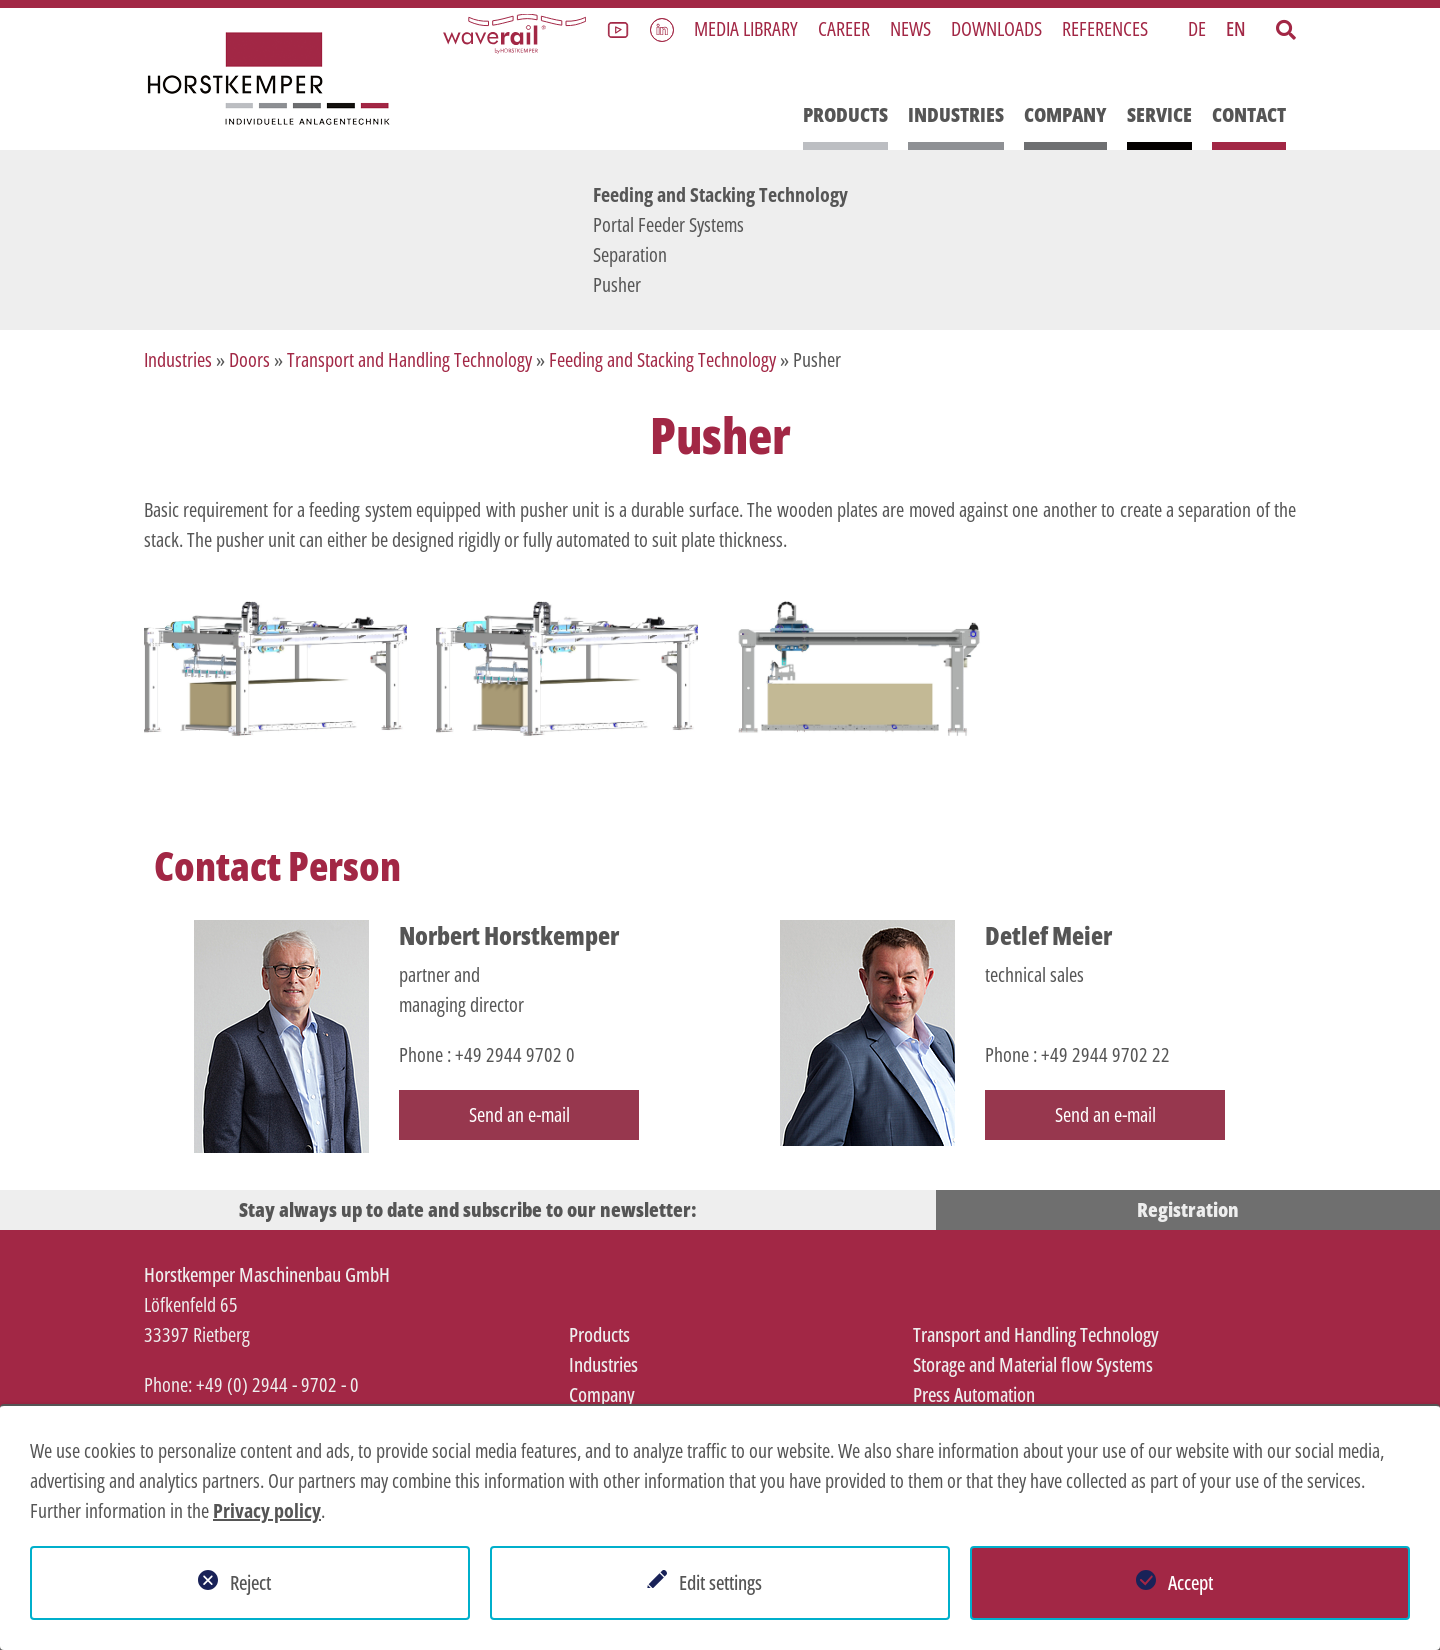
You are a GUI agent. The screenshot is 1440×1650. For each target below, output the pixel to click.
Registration (1188, 1209)
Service (1159, 114)
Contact (1249, 114)
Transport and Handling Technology (409, 359)
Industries (956, 114)
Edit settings (720, 1582)
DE (1197, 28)
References (1105, 28)
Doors (249, 359)
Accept (1190, 1582)
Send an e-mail (519, 1114)
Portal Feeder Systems (668, 224)
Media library (746, 28)
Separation (630, 254)
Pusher (617, 284)
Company (1065, 114)
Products (845, 114)
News (910, 28)
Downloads (996, 28)
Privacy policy (267, 1510)
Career (844, 28)
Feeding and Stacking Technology (720, 194)
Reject (250, 1582)
